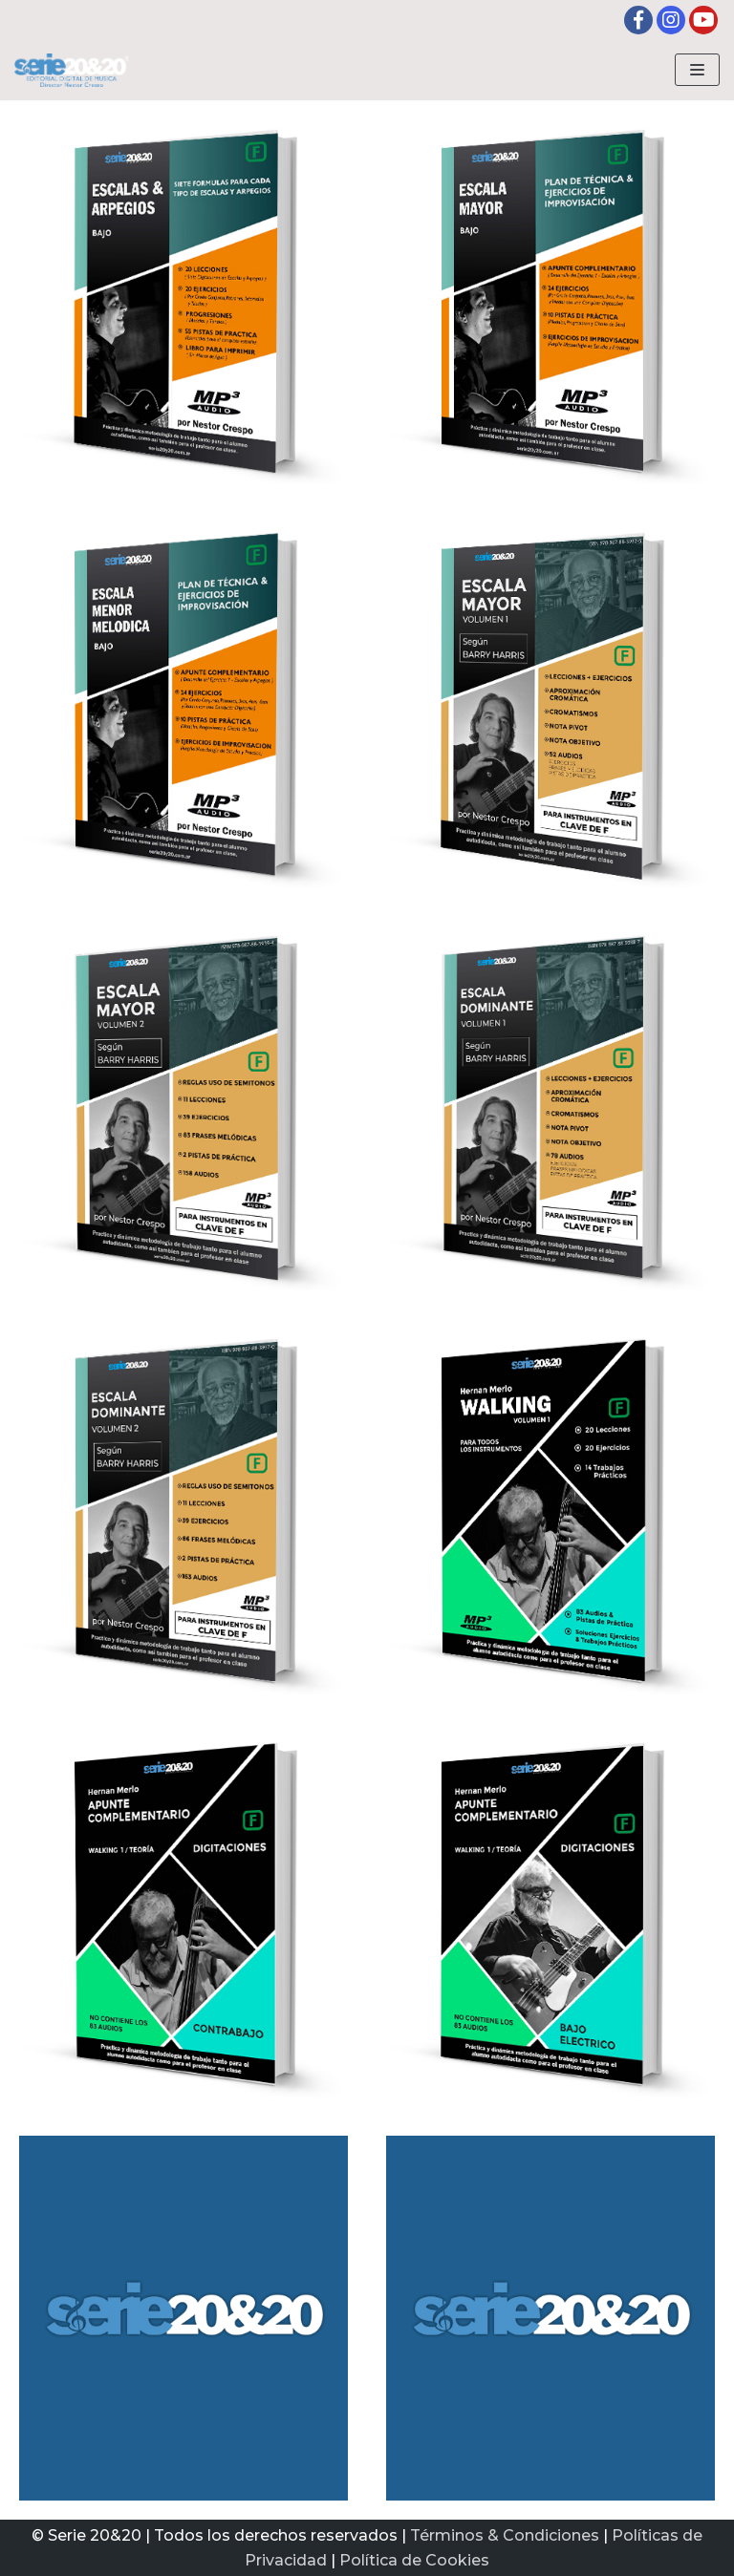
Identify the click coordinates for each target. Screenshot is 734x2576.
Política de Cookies (414, 2560)
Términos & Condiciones (504, 2535)
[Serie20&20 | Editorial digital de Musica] (71, 70)
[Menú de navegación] (697, 69)
